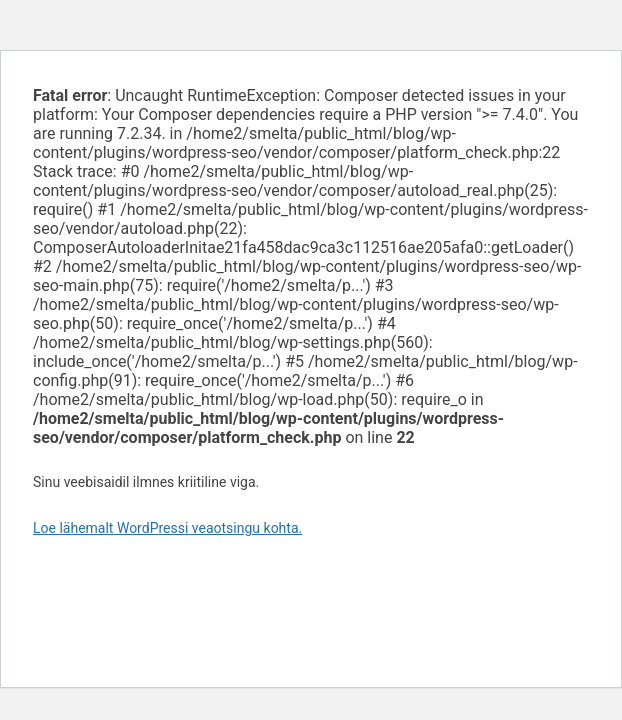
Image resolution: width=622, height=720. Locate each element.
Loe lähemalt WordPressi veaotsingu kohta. (167, 528)
